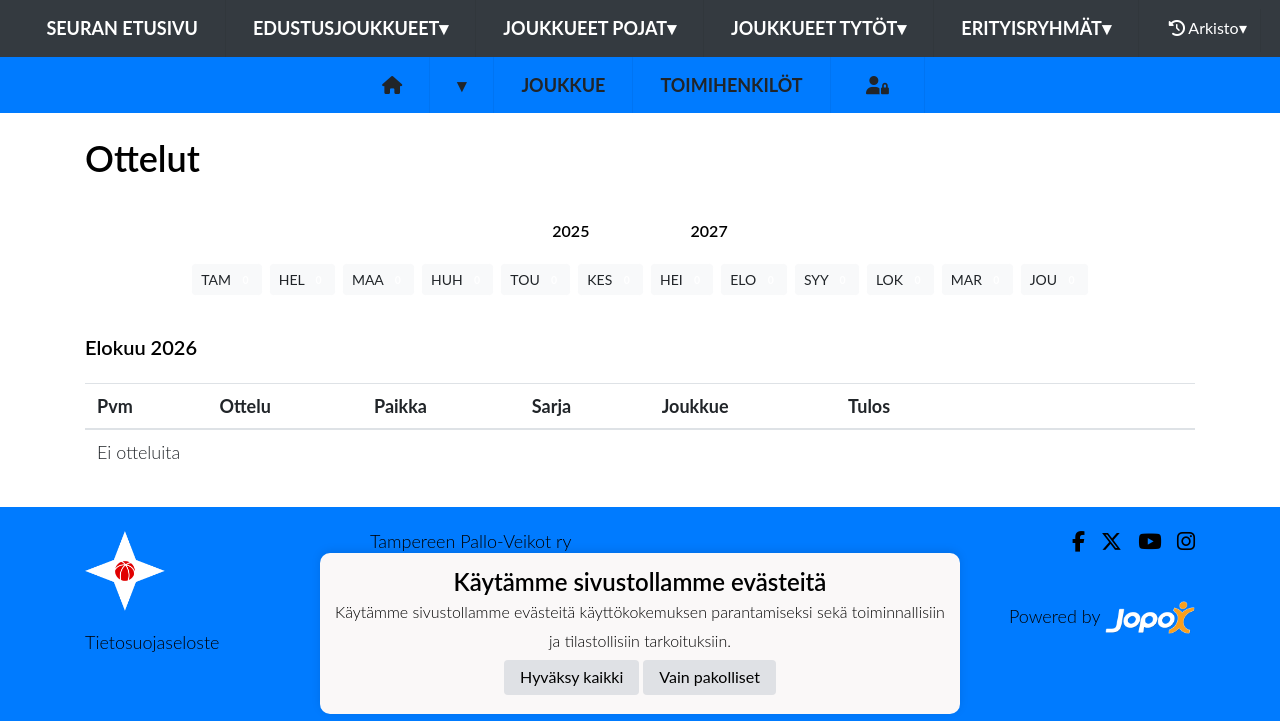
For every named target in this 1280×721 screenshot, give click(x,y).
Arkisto (1208, 28)
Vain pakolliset (709, 676)
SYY (827, 279)
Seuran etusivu (122, 28)
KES (610, 279)
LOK (900, 279)
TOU (535, 279)
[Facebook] (1070, 541)
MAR (977, 279)
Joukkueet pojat (589, 28)
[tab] (570, 230)
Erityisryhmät (1035, 28)
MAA (378, 279)
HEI (682, 279)
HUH (457, 279)
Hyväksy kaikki (571, 676)
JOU (1054, 279)
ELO (754, 279)
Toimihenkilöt (731, 85)
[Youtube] (1141, 541)
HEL (302, 279)
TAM (226, 279)
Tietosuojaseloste (152, 642)
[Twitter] (1103, 541)
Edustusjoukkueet (350, 28)
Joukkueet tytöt (818, 28)
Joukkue (563, 85)
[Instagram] (1178, 541)
